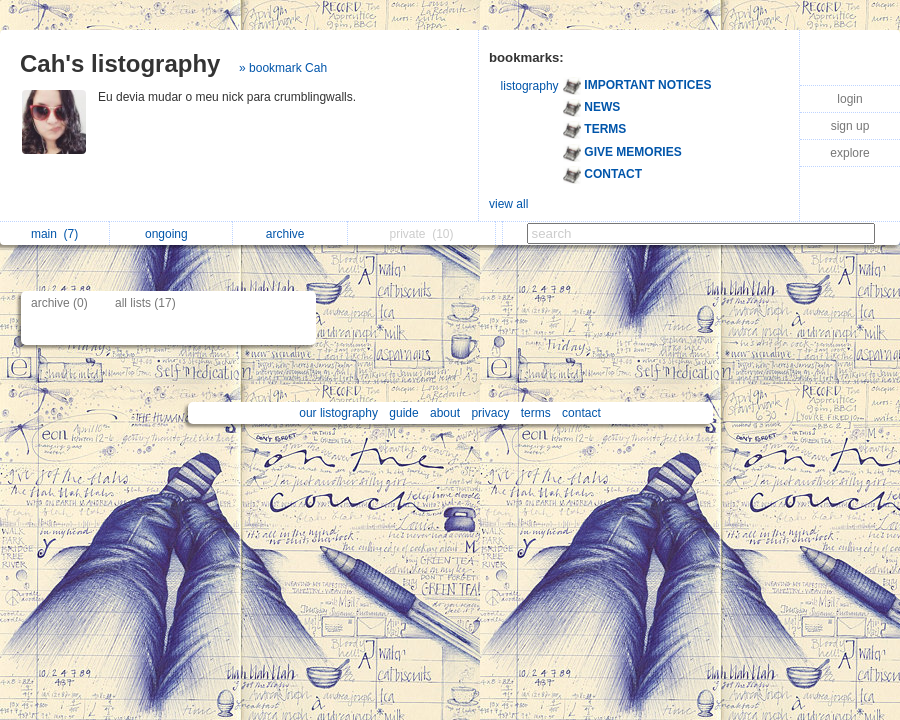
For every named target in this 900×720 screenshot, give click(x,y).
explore (849, 153)
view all (508, 204)
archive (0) (59, 303)
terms (536, 413)
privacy (490, 413)
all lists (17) (145, 303)
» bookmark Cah (283, 68)
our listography (338, 413)
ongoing (171, 234)
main (54, 234)
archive (290, 234)
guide (403, 413)
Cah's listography (120, 63)
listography (530, 86)
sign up (850, 126)
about (445, 413)
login (849, 99)
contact (581, 413)
